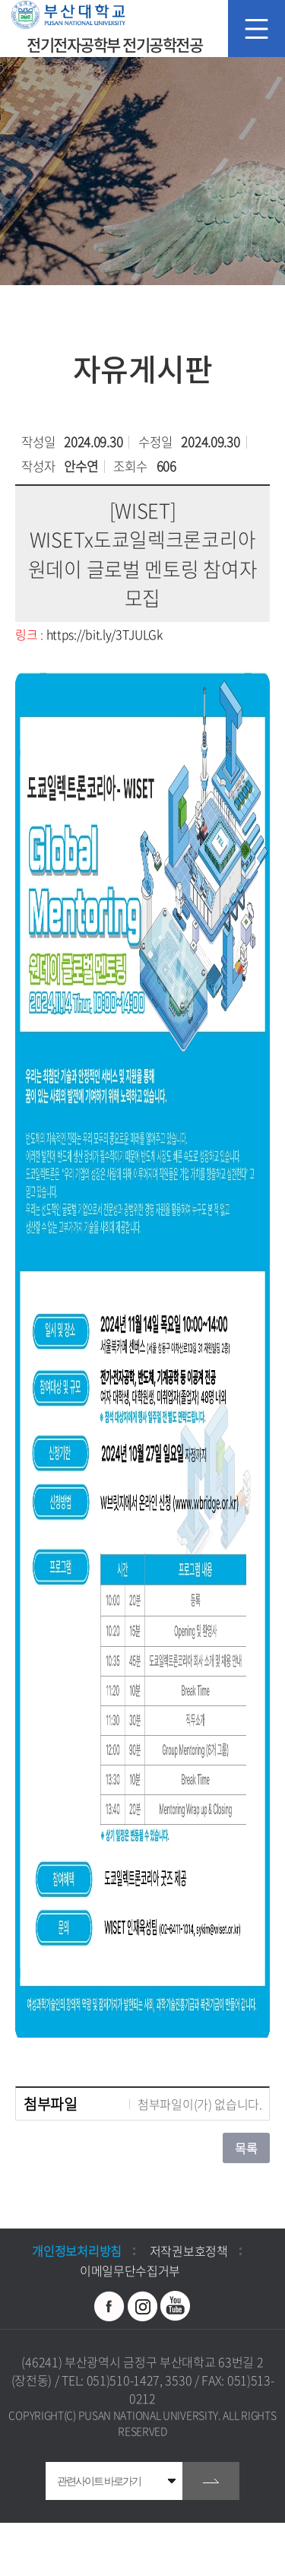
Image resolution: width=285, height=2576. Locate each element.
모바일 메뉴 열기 (256, 28)
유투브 (175, 2306)
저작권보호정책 (189, 2250)
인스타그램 (143, 2306)
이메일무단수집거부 (130, 2270)
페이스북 (109, 2306)
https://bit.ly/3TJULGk (104, 634)
